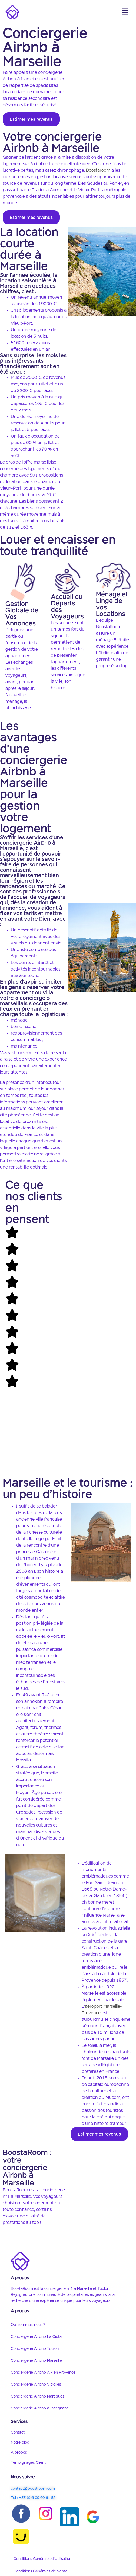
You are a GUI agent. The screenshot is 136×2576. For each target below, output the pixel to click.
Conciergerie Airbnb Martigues (37, 2396)
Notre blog (20, 2442)
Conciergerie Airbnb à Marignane (40, 2408)
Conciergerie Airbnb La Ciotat (37, 2337)
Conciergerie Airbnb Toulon (35, 2349)
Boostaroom (98, 170)
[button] (125, 12)
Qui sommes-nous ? (28, 2325)
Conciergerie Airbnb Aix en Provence (43, 2372)
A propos (19, 2452)
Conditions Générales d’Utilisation (42, 2559)
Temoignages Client (28, 2463)
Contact (18, 2432)
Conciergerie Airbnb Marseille (36, 2361)
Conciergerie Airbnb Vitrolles (36, 2384)
